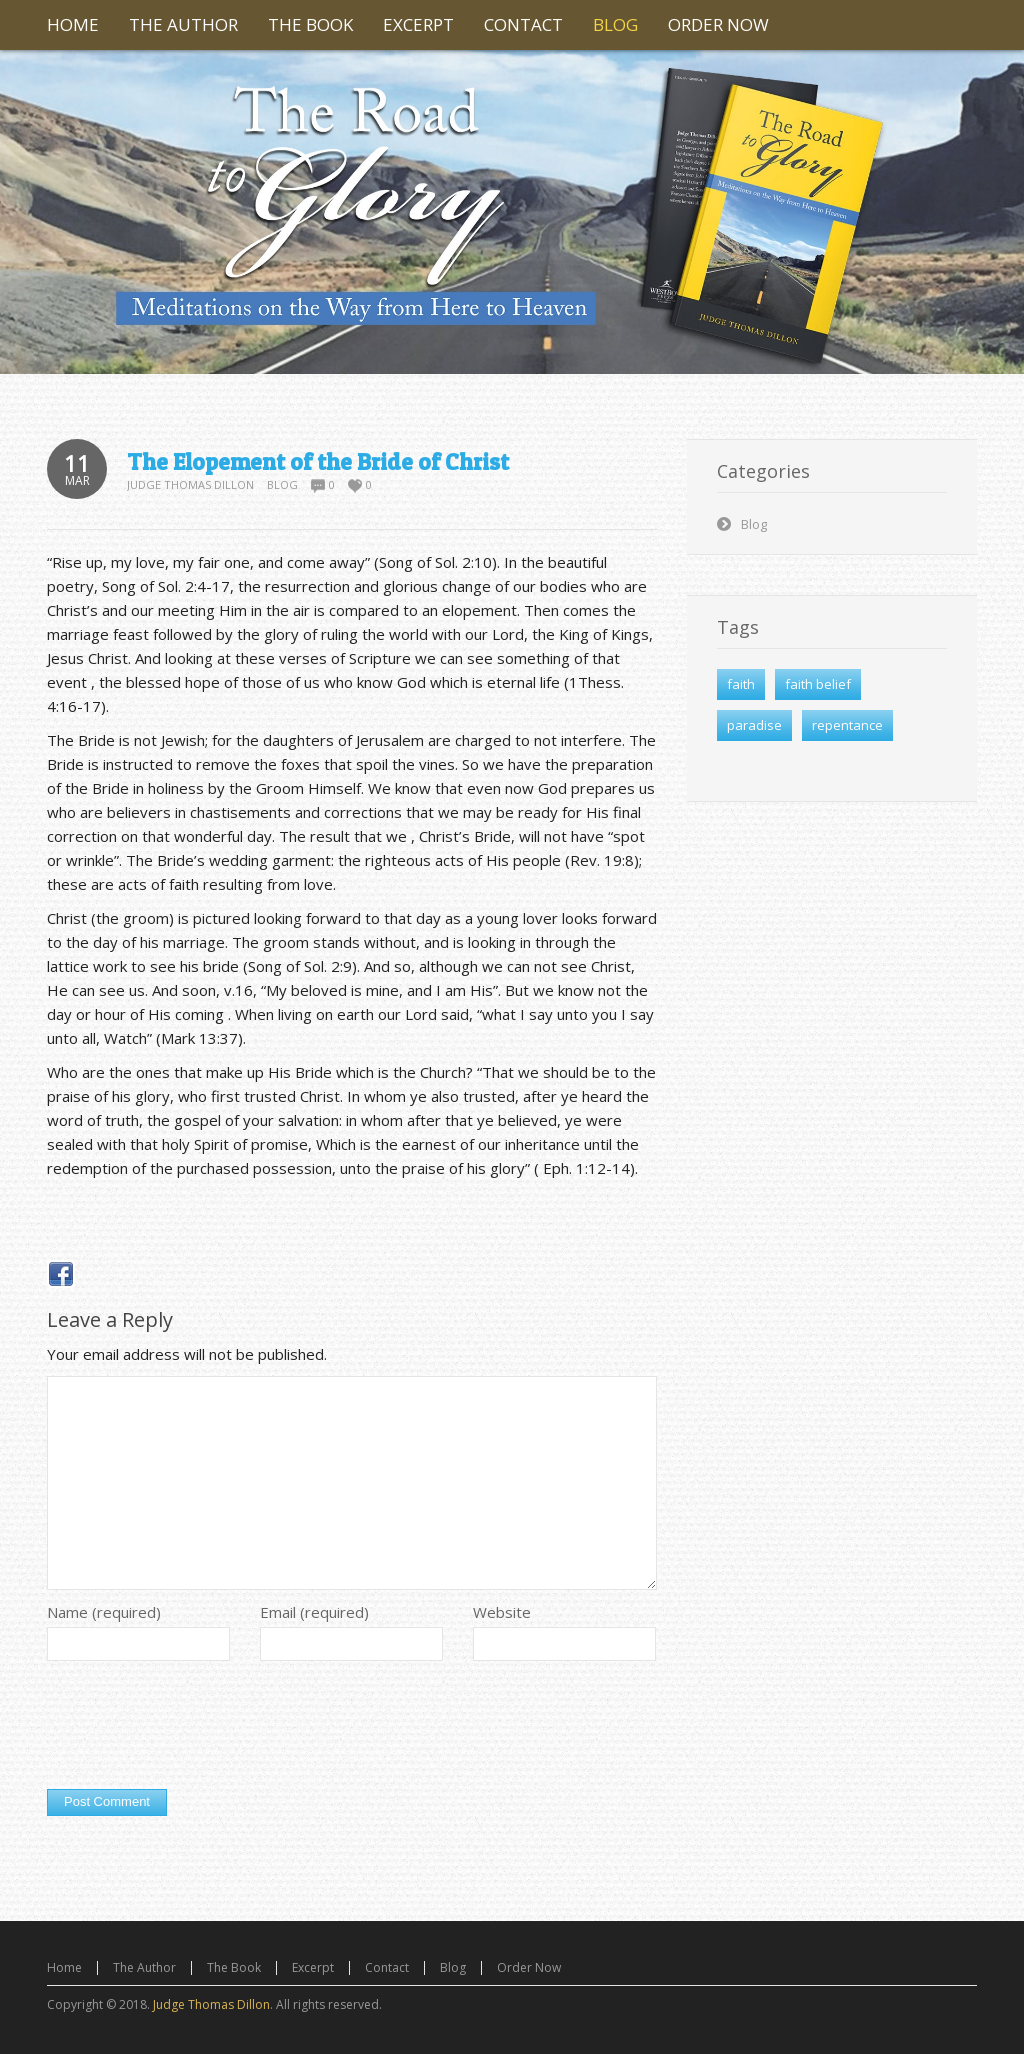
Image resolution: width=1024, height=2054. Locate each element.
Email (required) (314, 1612)
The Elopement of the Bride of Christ (318, 462)
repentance (847, 725)
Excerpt (313, 1967)
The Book (234, 1967)
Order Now (529, 1967)
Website (502, 1612)
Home (64, 1967)
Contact (387, 1967)
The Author (144, 1967)
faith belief (818, 684)
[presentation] (199, 1730)
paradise (754, 725)
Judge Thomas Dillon (190, 484)
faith (741, 684)
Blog (282, 484)
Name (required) (104, 1612)
